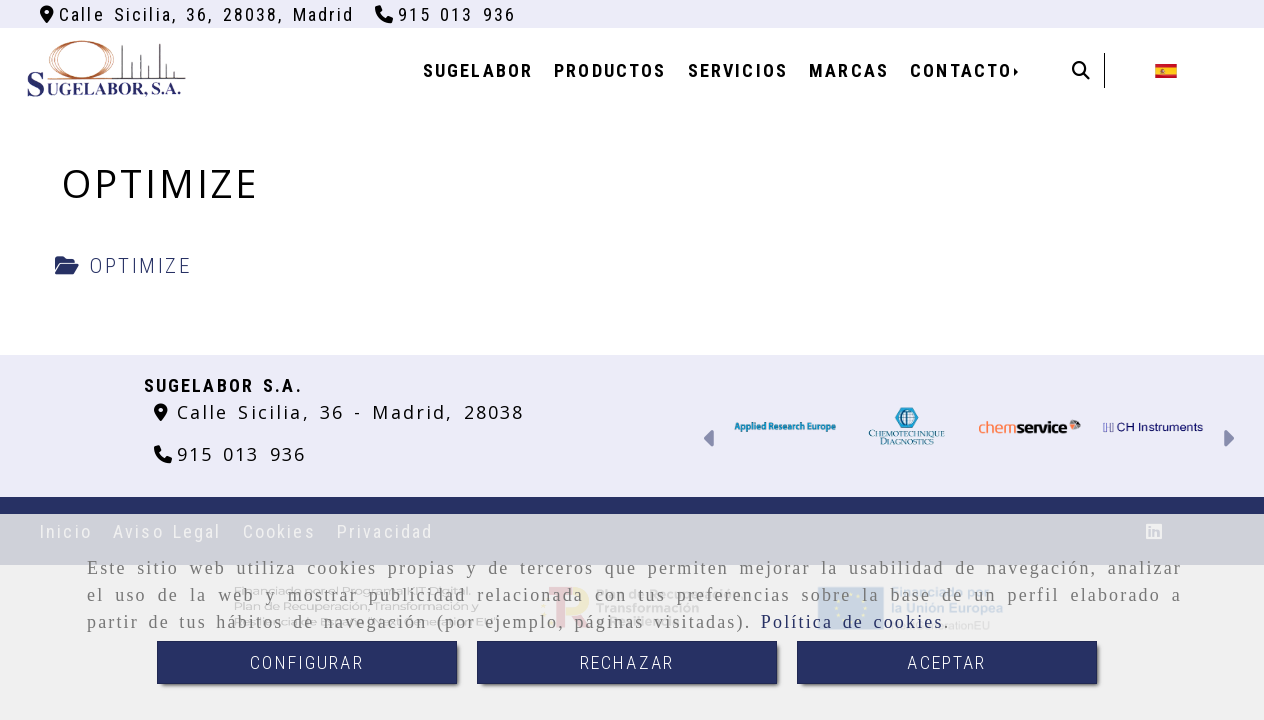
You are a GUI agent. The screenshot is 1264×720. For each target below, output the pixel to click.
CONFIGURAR (307, 662)
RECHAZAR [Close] (627, 662)
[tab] (123, 267)
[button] (710, 441)
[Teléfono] (446, 14)
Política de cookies (852, 622)
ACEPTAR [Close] (946, 662)
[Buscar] (1081, 70)
